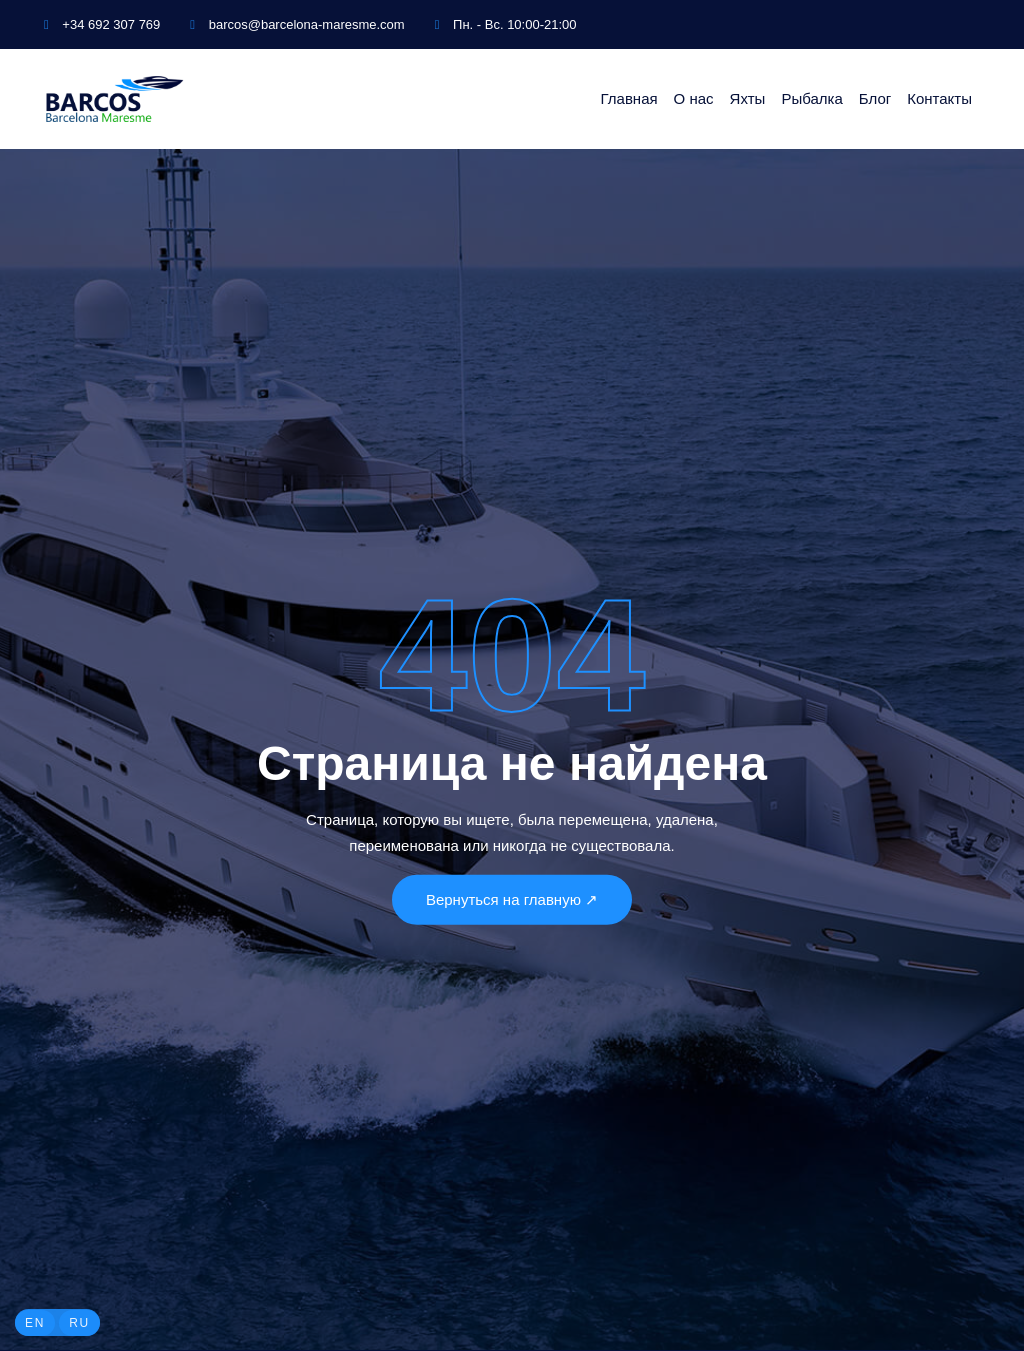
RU (79, 1323)
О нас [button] (694, 98)
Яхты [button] (748, 98)
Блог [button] (875, 98)
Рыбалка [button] (811, 98)
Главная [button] (629, 98)
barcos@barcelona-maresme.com (297, 24)
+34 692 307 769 (102, 24)
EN (35, 1323)
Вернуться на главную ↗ (512, 898)
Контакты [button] (939, 98)
